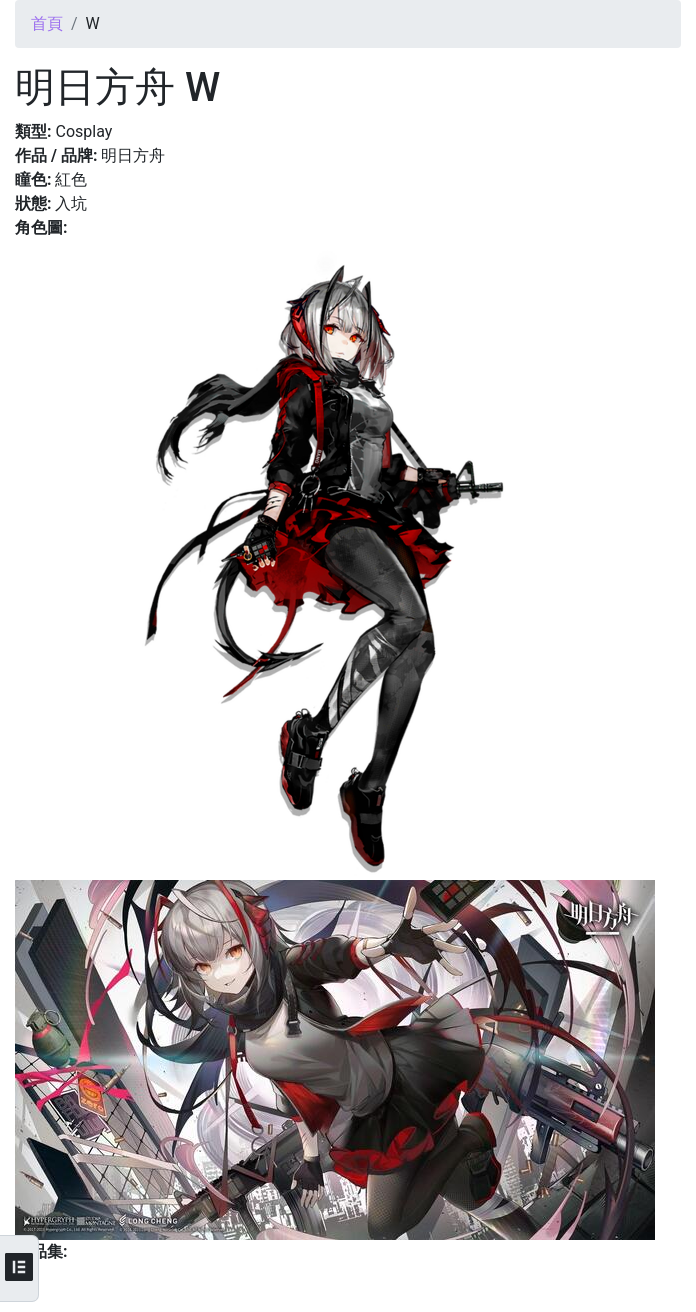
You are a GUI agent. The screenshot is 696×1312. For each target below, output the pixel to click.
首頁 (47, 23)
